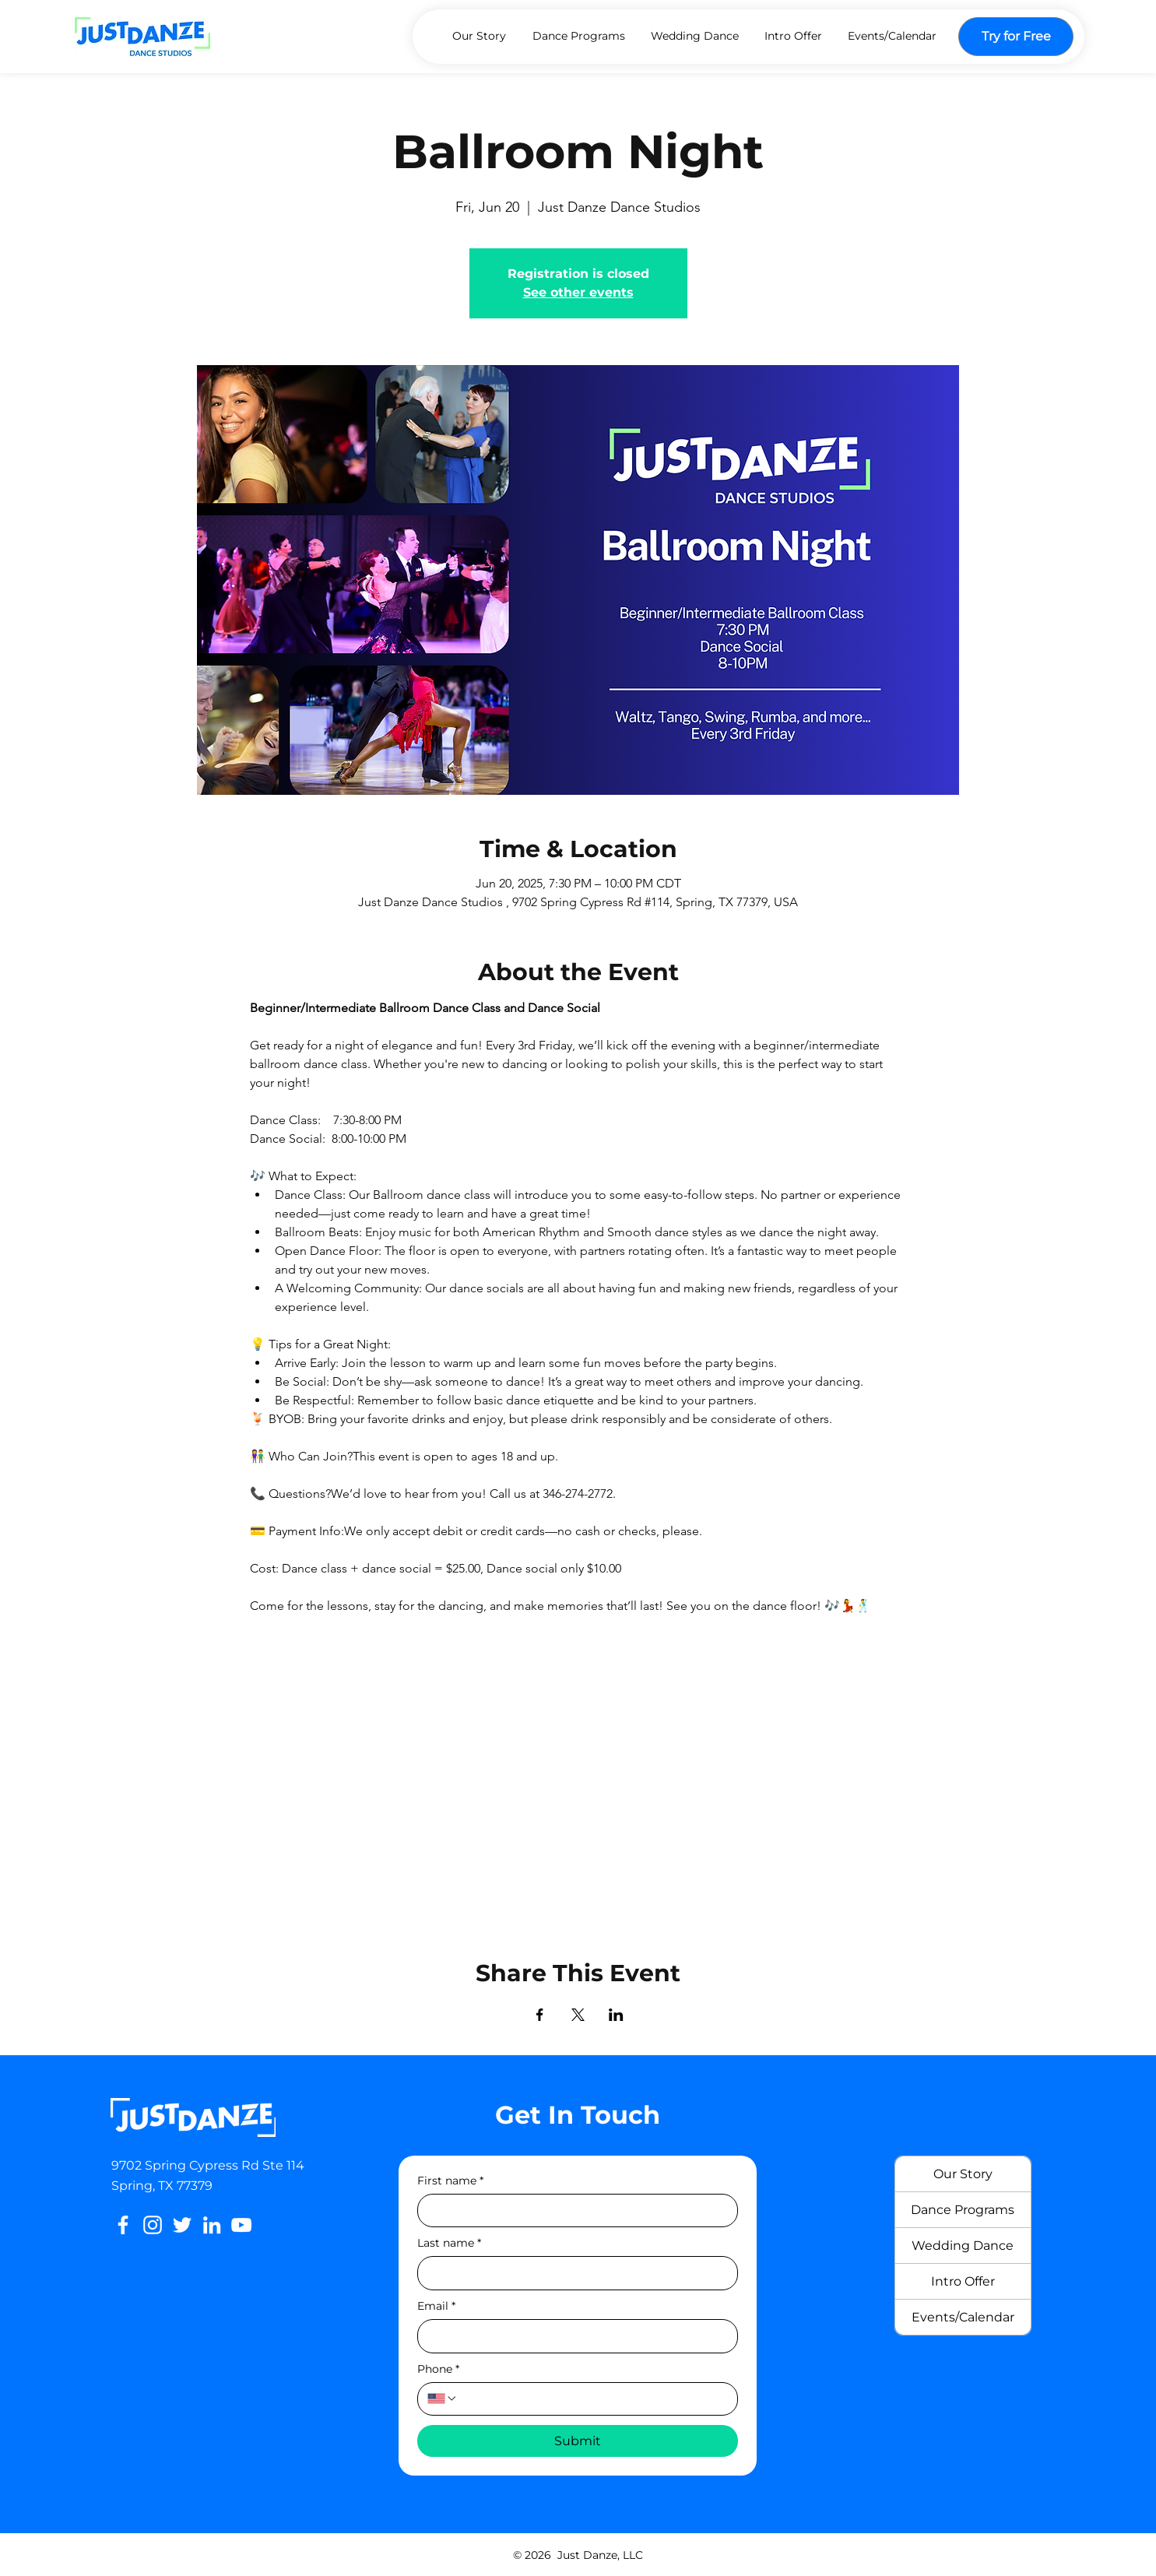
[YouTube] (241, 2224)
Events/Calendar (963, 2317)
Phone (438, 2369)
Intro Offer (963, 2281)
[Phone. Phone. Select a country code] (442, 2398)
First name (450, 2181)
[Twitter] (182, 2224)
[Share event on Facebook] (539, 2014)
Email (436, 2306)
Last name (449, 2243)
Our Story (963, 2174)
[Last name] (573, 2273)
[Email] (573, 2336)
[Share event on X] (578, 2014)
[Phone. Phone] (593, 2399)
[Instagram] (152, 2224)
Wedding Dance (963, 2245)
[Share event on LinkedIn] (616, 2014)
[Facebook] (123, 2224)
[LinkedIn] (211, 2224)
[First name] (573, 2211)
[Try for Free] (1015, 36)
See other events (578, 292)
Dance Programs (962, 2209)
